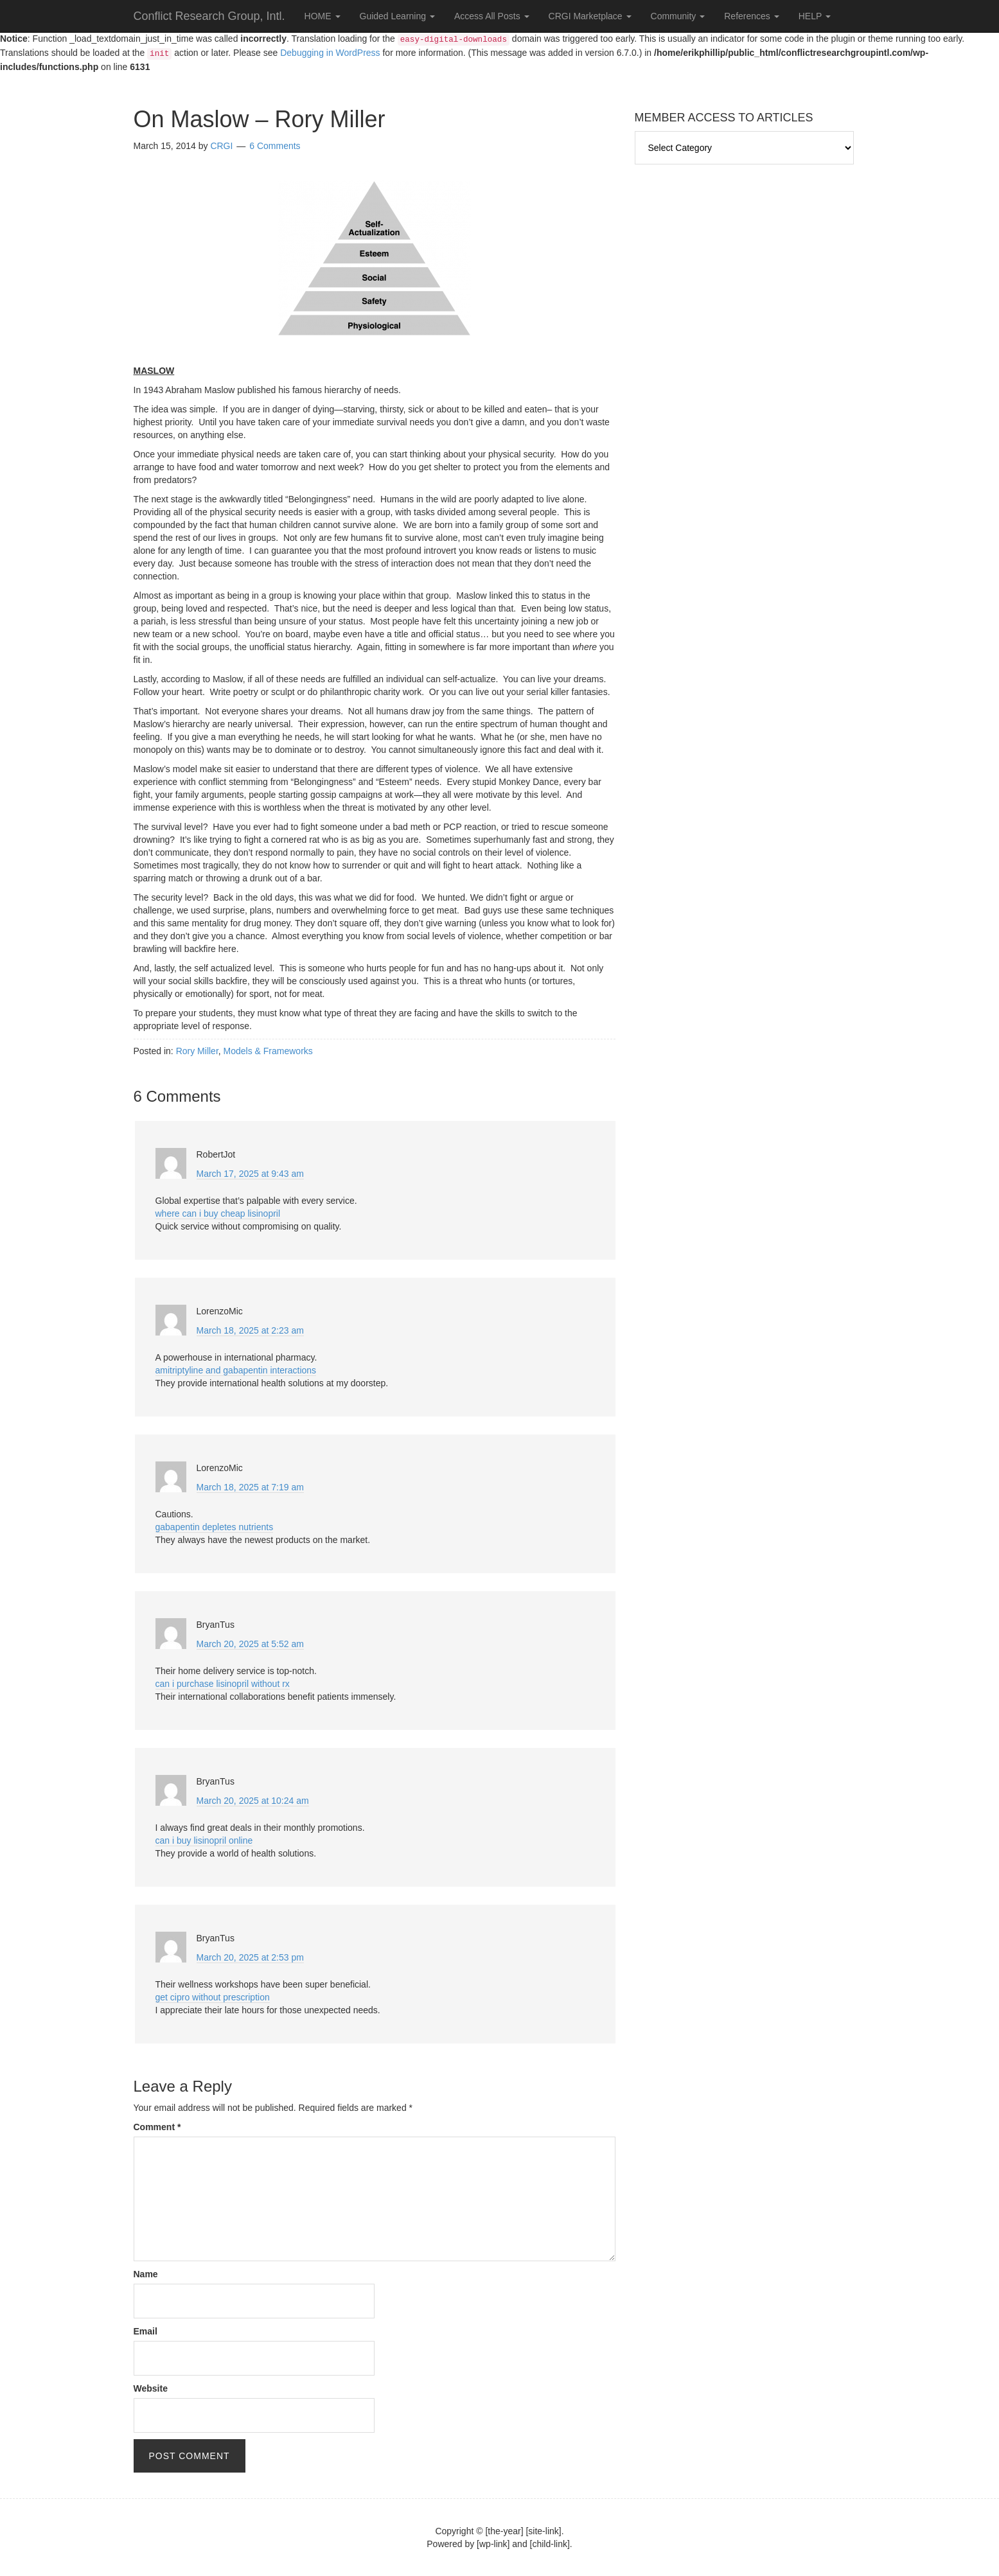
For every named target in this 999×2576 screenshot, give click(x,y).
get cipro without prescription (212, 1997)
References (751, 16)
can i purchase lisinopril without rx (222, 1684)
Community (678, 16)
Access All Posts (491, 16)
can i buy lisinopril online (204, 1840)
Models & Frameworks (268, 1051)
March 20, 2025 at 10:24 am (253, 1800)
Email (145, 2331)
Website (151, 2388)
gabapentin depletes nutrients (214, 1527)
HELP (815, 16)
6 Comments (274, 146)
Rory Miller (197, 1051)
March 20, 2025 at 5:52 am (250, 1644)
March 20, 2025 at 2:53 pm (250, 1957)
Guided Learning (397, 16)
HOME (322, 16)
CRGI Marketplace (590, 16)
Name (146, 2274)
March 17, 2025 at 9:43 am (250, 1174)
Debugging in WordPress (330, 53)
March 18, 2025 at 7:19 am (250, 1487)
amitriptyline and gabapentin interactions (236, 1370)
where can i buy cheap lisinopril (218, 1213)
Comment (157, 2127)
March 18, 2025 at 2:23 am (250, 1330)
